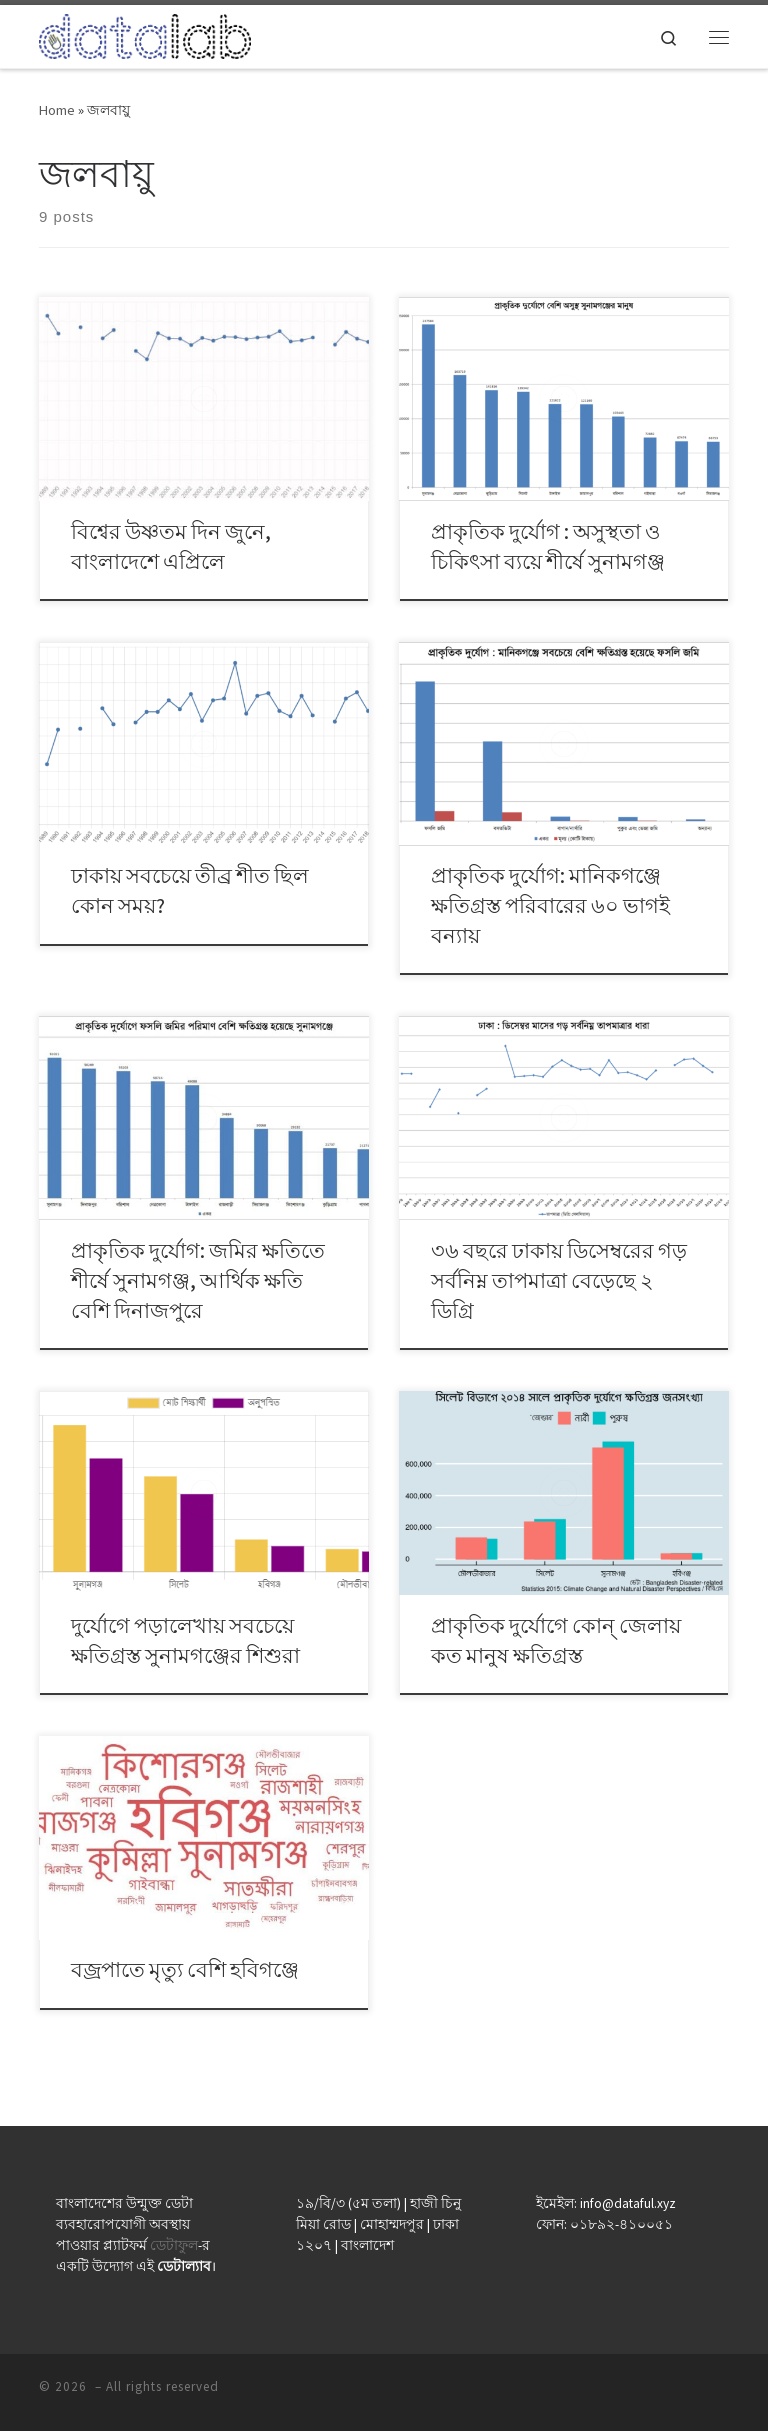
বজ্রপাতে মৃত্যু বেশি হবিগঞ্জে (185, 1969)
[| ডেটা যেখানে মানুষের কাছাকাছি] (145, 34)
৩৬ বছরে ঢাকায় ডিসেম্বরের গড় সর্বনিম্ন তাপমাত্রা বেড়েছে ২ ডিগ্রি (559, 1280)
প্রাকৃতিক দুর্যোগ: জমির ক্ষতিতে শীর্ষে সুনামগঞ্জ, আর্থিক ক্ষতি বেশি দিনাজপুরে (198, 1280)
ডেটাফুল (174, 2245)
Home (57, 110)
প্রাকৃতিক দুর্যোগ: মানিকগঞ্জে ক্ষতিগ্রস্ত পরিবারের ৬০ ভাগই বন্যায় (550, 905)
